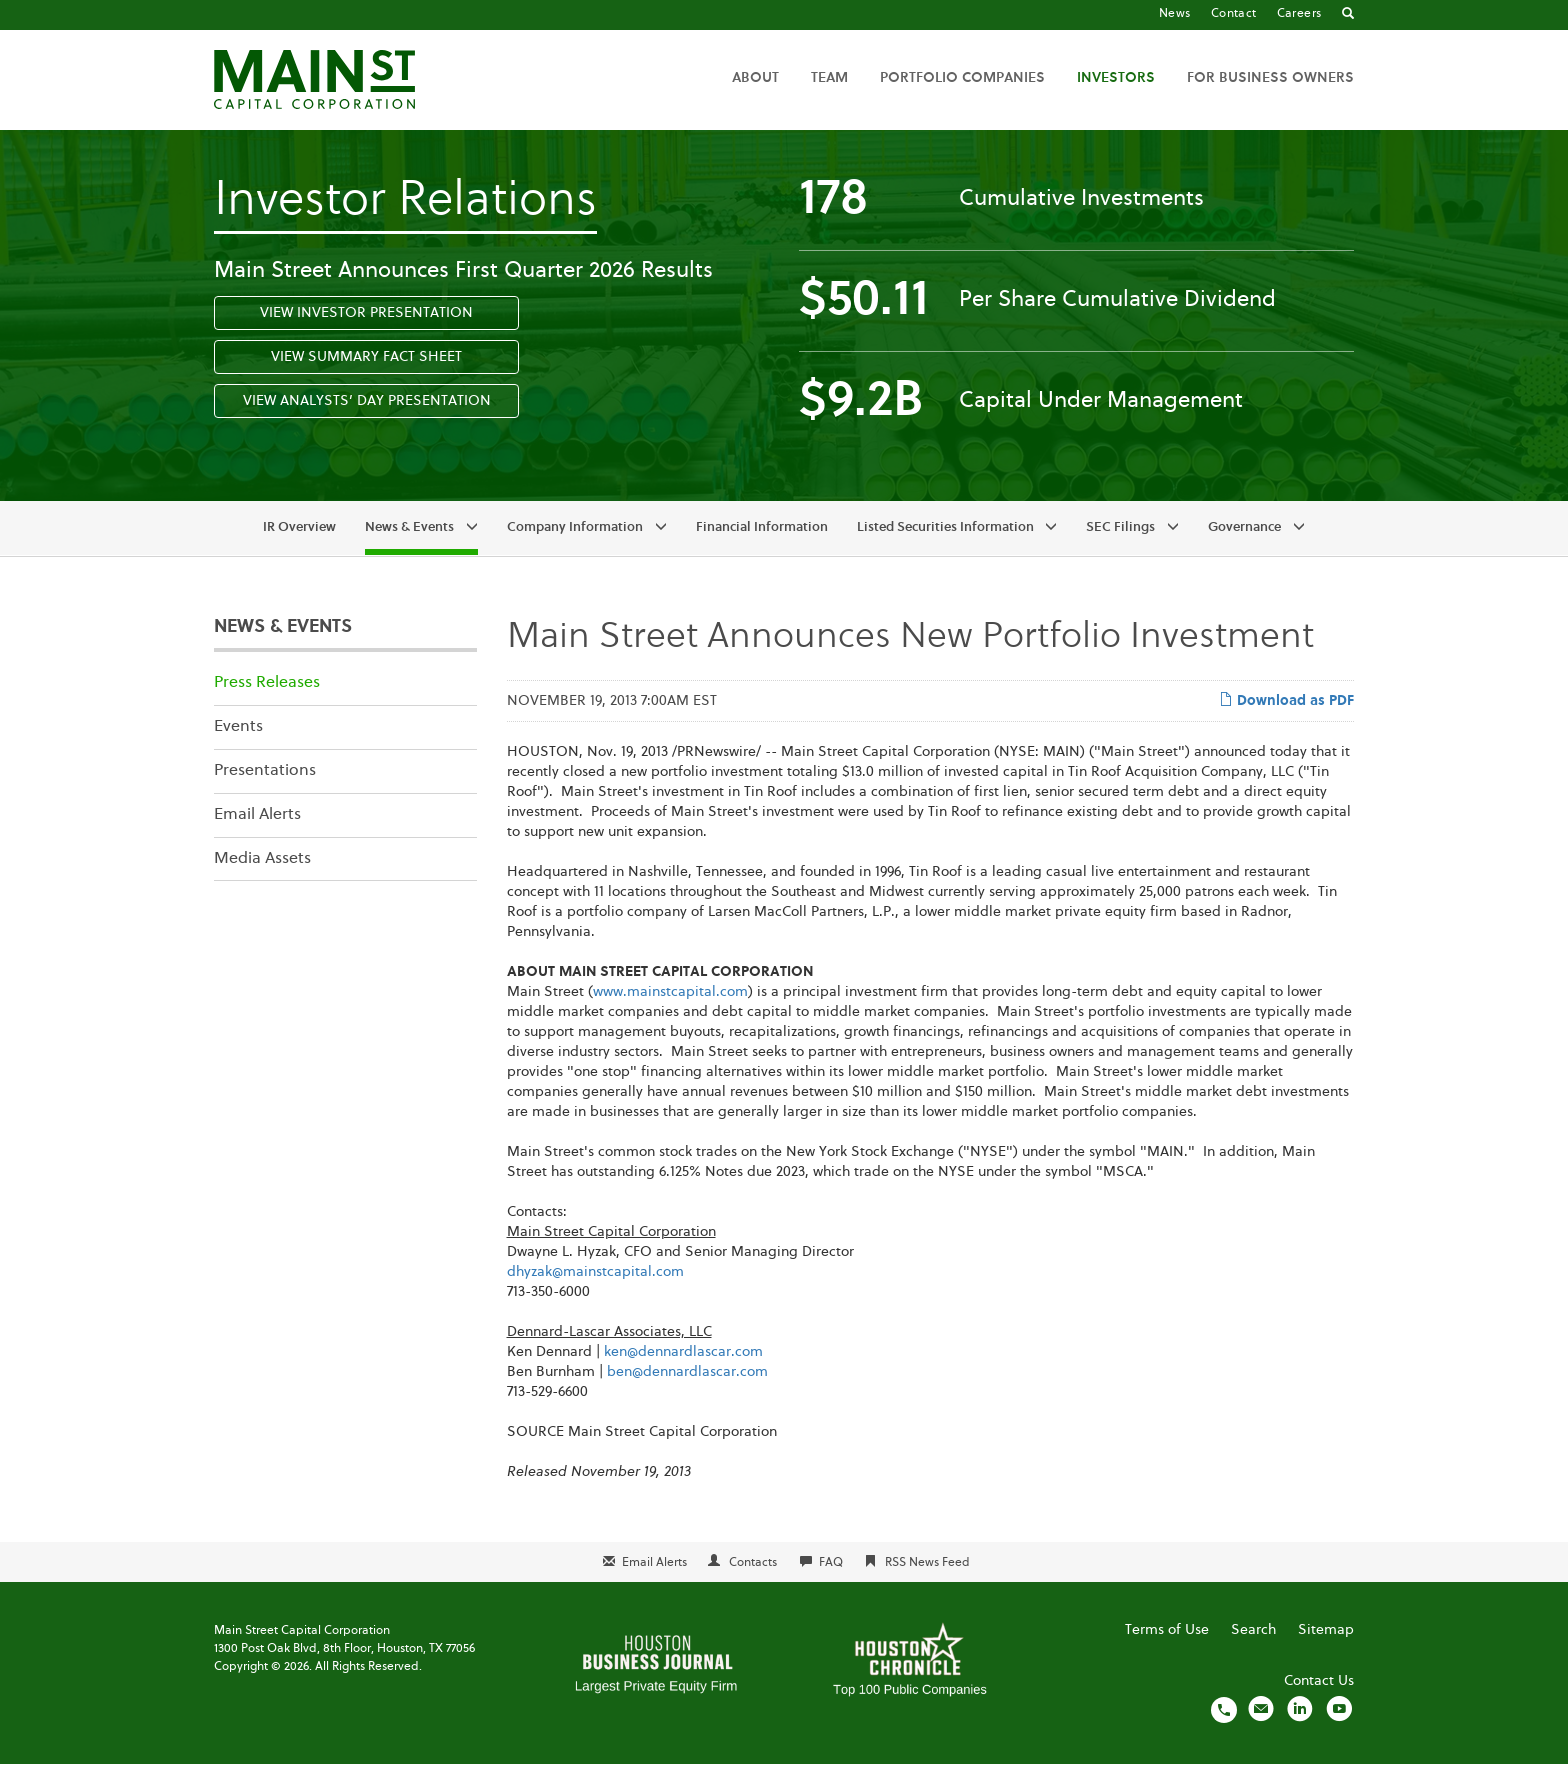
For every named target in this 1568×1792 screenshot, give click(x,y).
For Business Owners (1270, 78)
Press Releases (267, 712)
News (1175, 14)
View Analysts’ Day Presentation (367, 429)
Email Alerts (257, 843)
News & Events (409, 556)
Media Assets (262, 887)
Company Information (575, 556)
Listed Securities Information (945, 556)
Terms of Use (1167, 1658)
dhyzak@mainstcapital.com (595, 1300)
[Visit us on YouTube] (1339, 1737)
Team (829, 78)
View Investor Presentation (366, 341)
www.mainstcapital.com (670, 1020)
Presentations (265, 799)
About (755, 78)
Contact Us (1319, 1709)
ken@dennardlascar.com (683, 1380)
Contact (1234, 14)
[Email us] (1261, 1737)
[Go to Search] (1348, 15)
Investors (1116, 78)
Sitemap (1326, 1658)
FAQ (831, 1591)
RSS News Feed (927, 1591)
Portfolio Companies (962, 78)
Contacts (753, 1591)
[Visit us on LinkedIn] (1300, 1737)
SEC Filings (1120, 556)
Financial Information (762, 556)
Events (238, 755)
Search (1253, 1658)
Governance (1244, 556)
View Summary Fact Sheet (366, 385)
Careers (1299, 14)
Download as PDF (1286, 728)
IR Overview (299, 556)
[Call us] (1224, 1737)
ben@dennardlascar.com (687, 1400)
